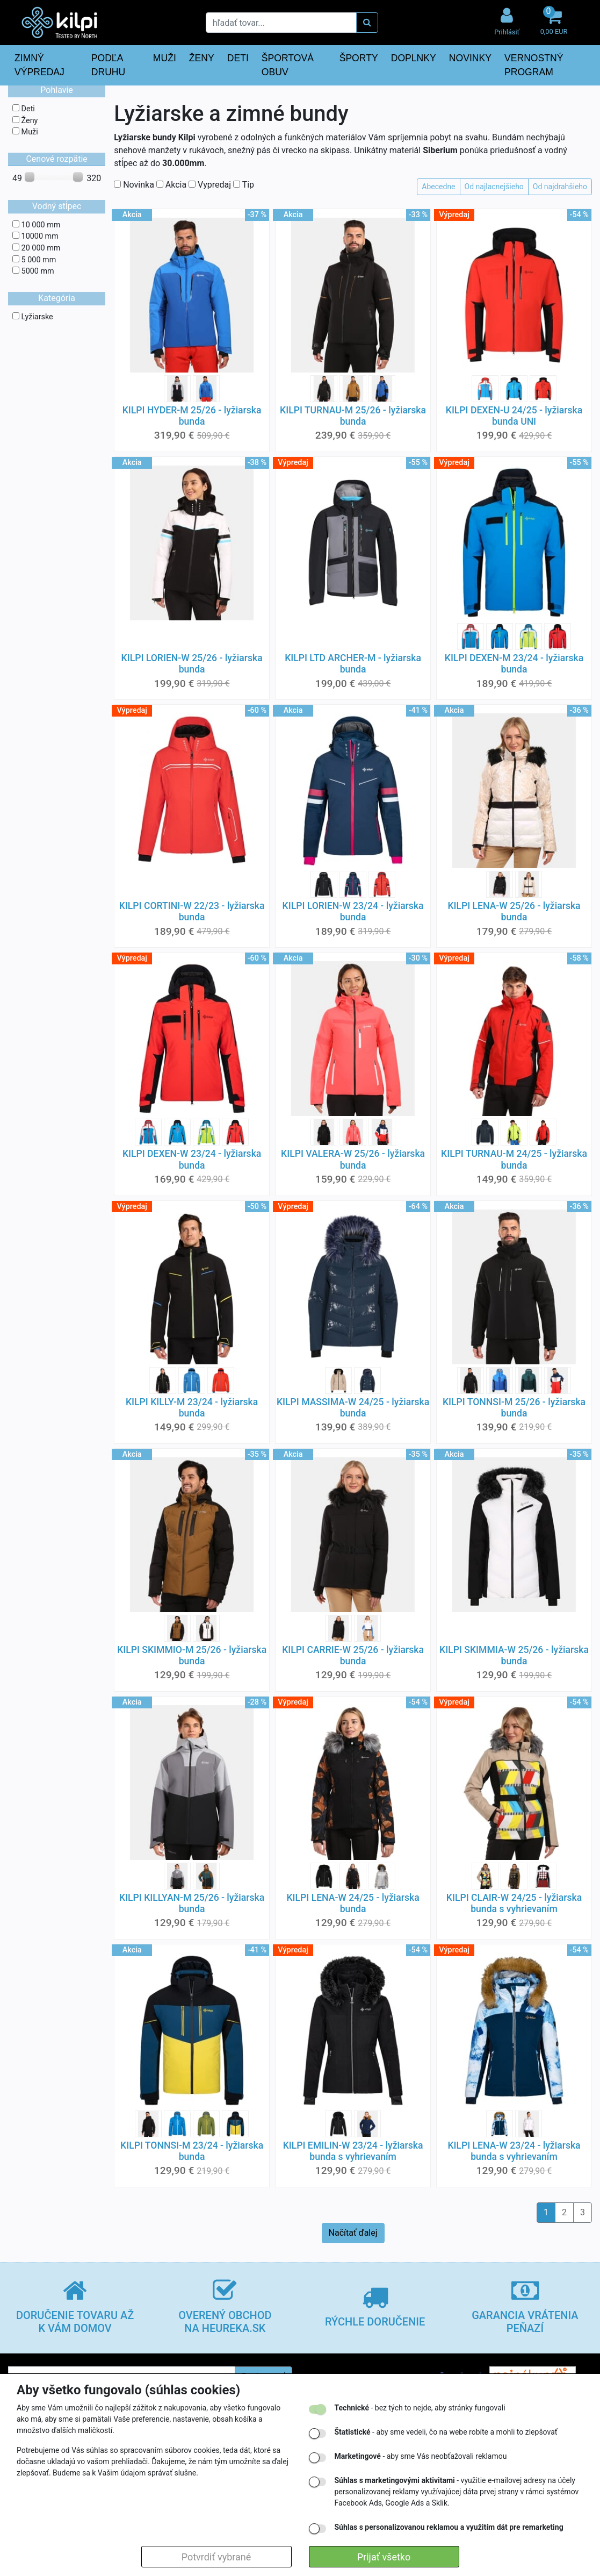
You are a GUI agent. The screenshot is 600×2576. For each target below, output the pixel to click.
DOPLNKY (413, 58)
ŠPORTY (358, 58)
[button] (553, 22)
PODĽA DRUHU (108, 65)
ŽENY (201, 58)
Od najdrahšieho (560, 186)
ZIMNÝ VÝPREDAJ (39, 65)
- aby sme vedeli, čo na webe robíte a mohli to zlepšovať (446, 2432)
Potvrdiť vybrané (216, 2557)
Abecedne (438, 186)
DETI (238, 58)
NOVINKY (470, 58)
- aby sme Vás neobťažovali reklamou (421, 2456)
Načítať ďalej (353, 2233)
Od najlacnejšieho (494, 186)
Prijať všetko (383, 2557)
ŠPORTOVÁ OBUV (288, 65)
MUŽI (164, 58)
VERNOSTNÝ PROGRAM (533, 65)
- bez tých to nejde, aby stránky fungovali (420, 2407)
